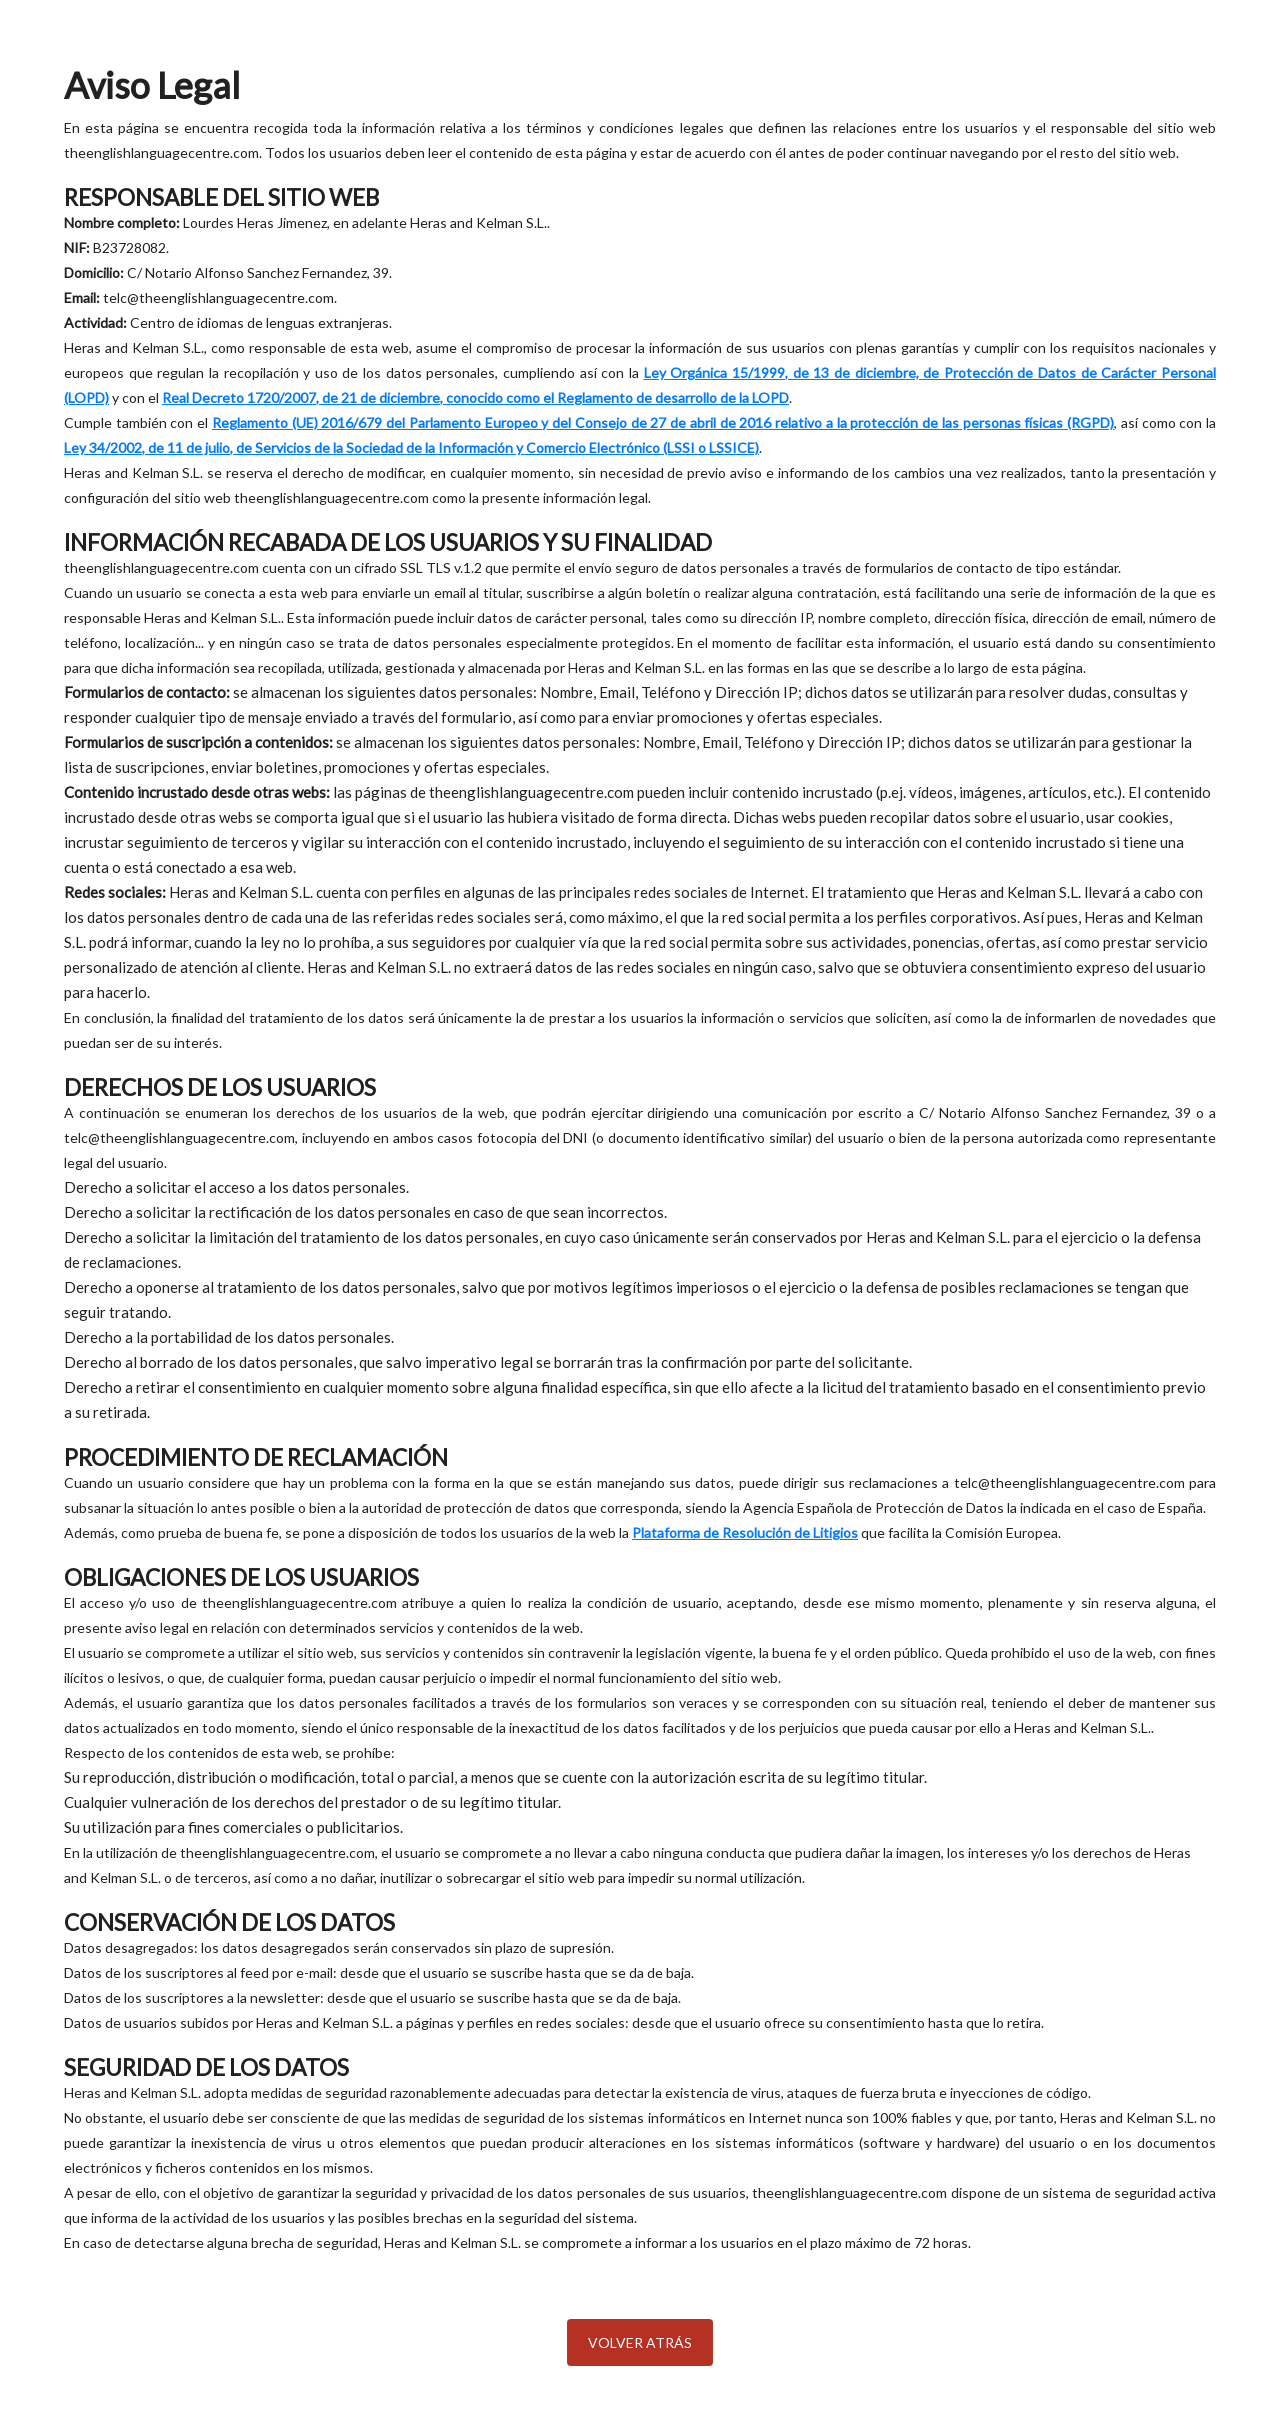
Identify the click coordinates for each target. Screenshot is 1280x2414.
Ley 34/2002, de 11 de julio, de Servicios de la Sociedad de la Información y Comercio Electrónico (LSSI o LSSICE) (411, 447)
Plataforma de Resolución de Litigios (745, 1532)
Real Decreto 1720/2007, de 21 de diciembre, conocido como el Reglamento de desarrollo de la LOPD (475, 397)
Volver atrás (640, 2342)
